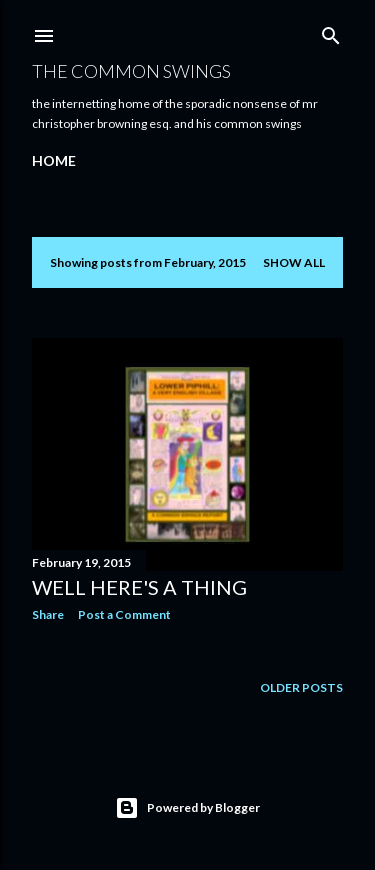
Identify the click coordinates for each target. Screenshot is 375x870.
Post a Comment (124, 614)
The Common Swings (131, 71)
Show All (294, 262)
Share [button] (48, 614)
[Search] (331, 31)
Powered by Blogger (187, 808)
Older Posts (301, 687)
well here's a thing (139, 587)
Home (54, 160)
